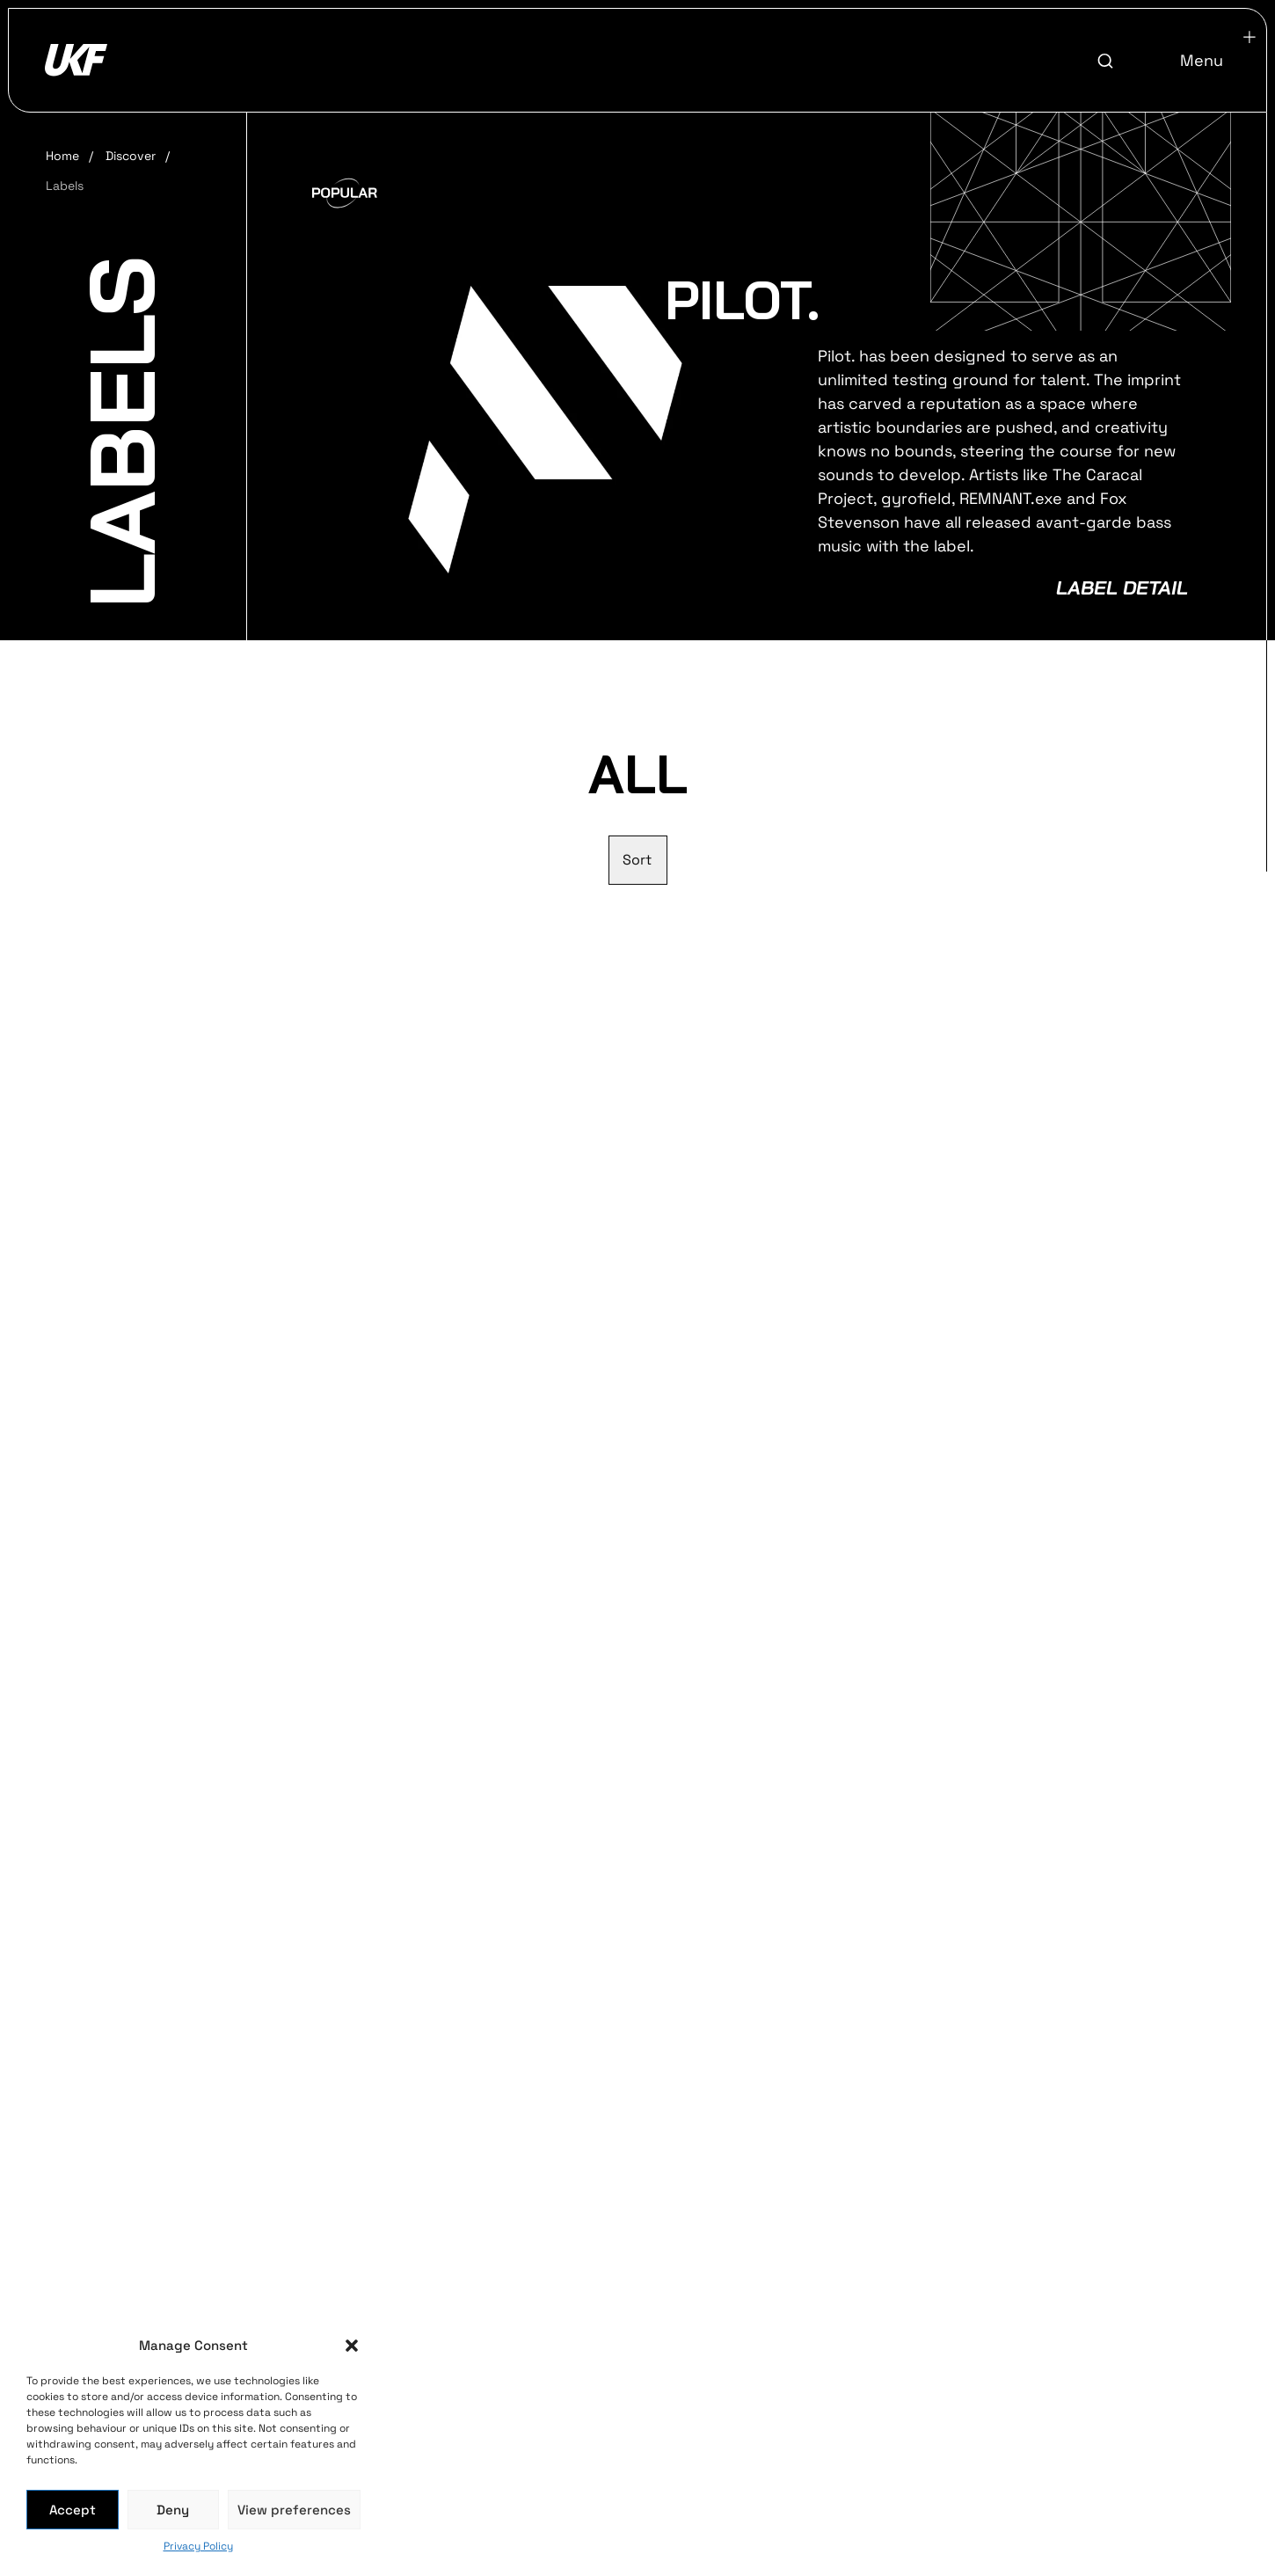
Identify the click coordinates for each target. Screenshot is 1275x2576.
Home (62, 156)
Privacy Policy (198, 2546)
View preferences (294, 2509)
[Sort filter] (637, 860)
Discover (131, 156)
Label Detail (1122, 587)
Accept (72, 2509)
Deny (173, 2509)
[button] (352, 2345)
